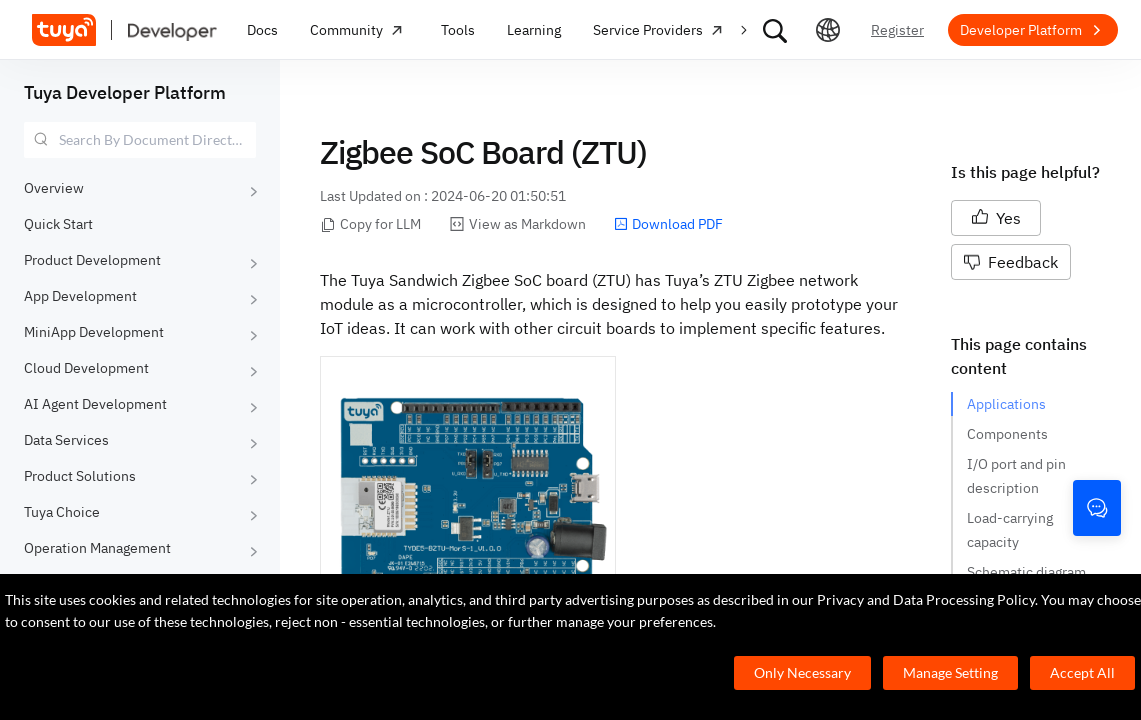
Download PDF (668, 224)
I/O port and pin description (1018, 476)
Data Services (66, 440)
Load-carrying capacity (1011, 530)
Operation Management (97, 548)
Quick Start (58, 224)
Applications (1006, 404)
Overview (54, 188)
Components (1007, 434)
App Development (80, 296)
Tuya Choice (62, 512)
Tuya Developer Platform (125, 92)
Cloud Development (86, 368)
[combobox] (140, 140)
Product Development (92, 260)
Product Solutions (80, 476)
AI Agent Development (95, 404)
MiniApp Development (94, 332)
